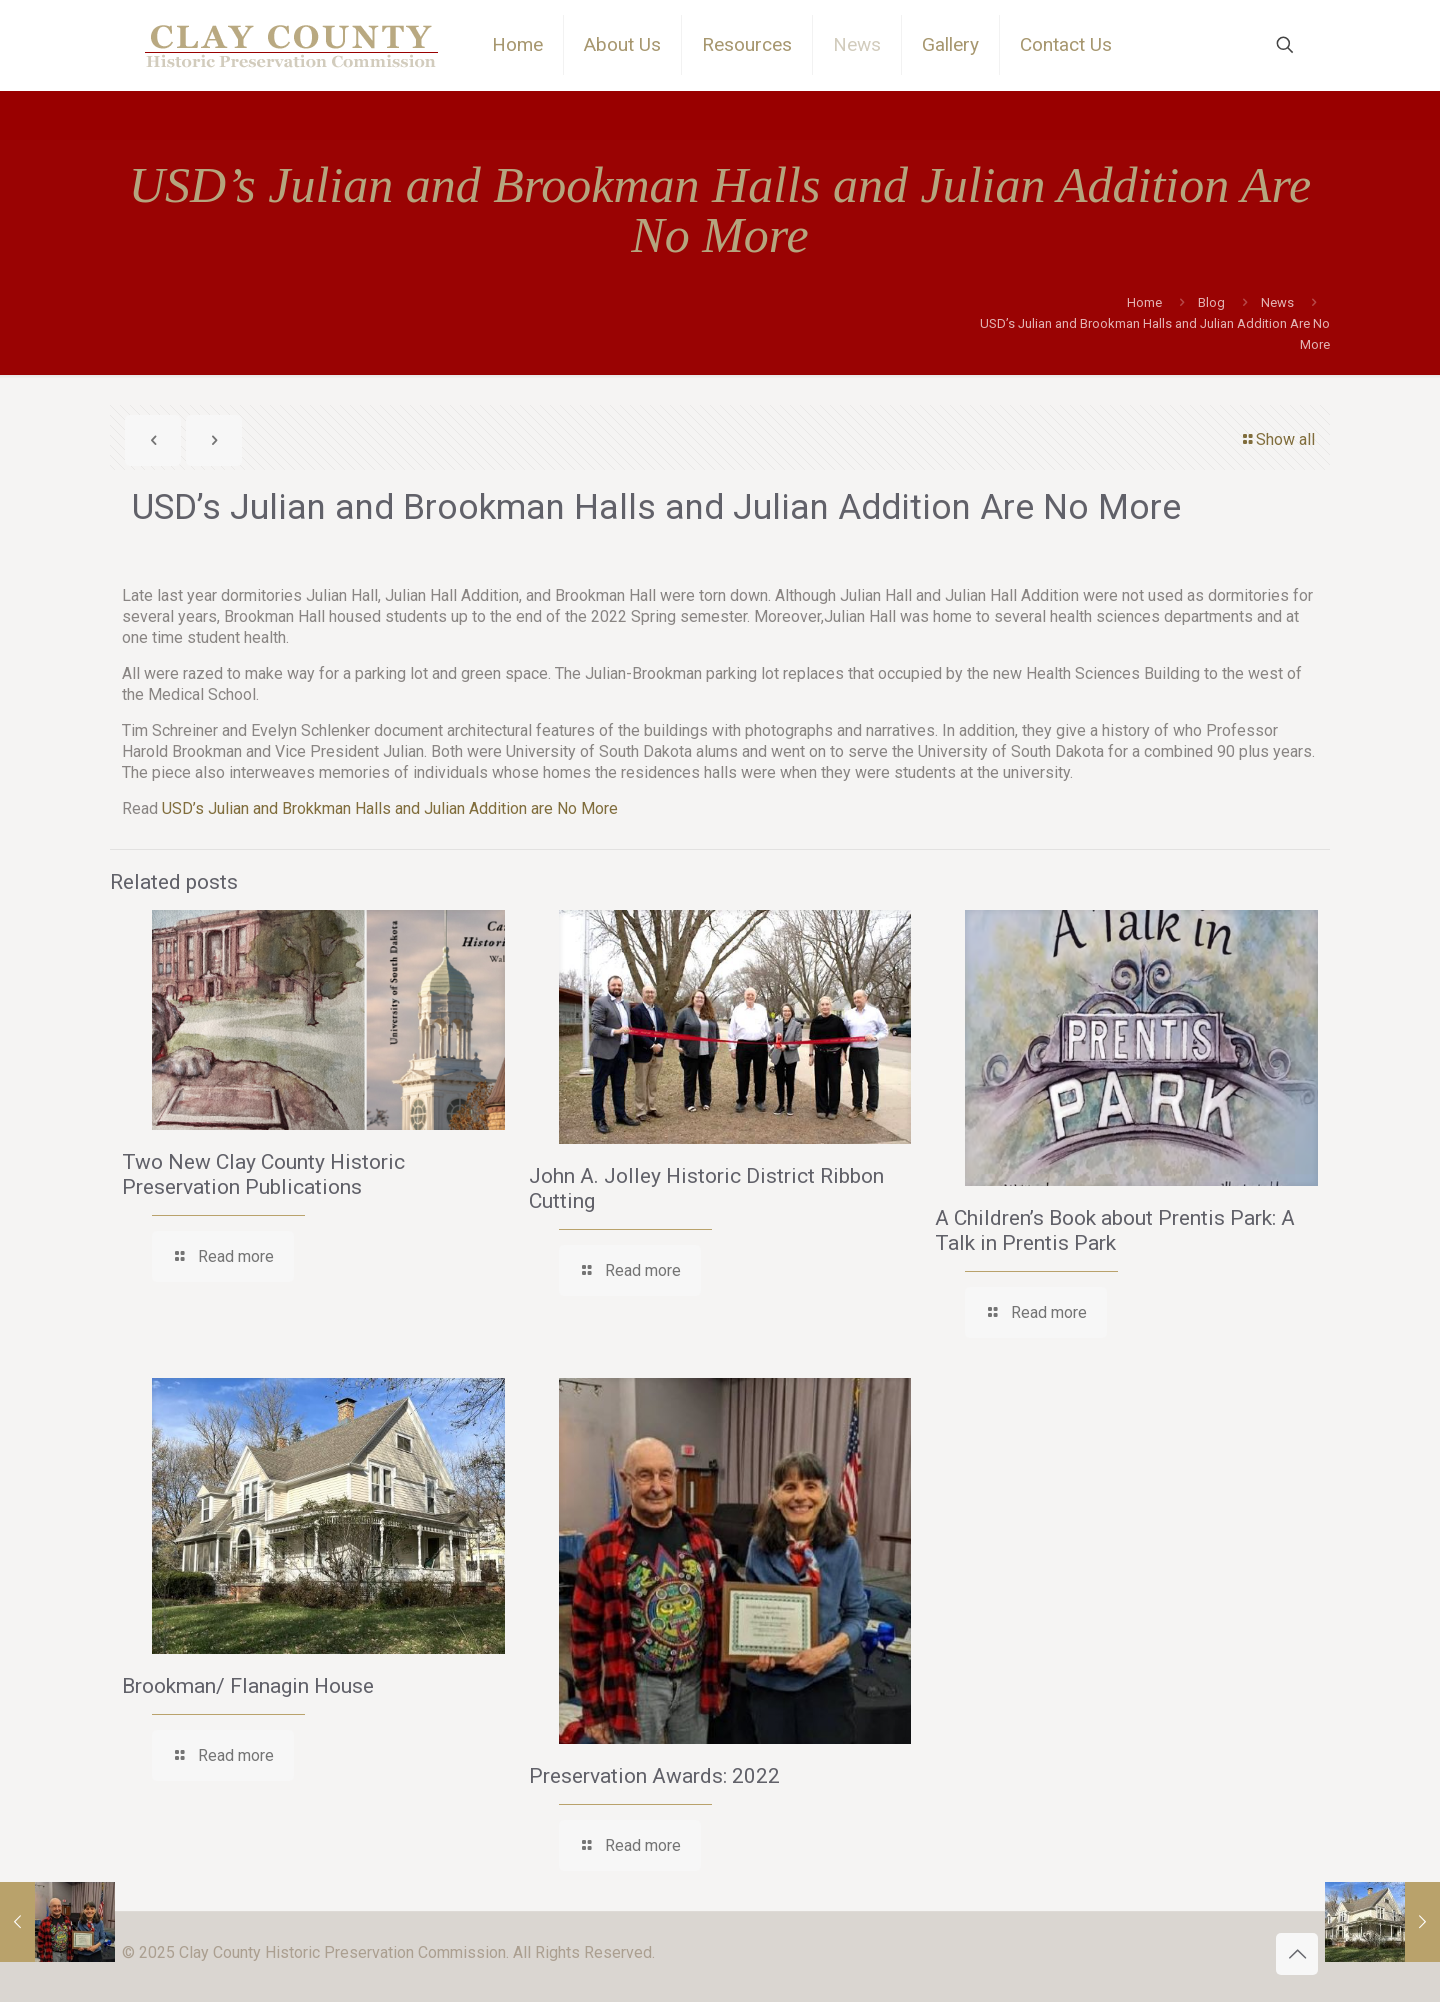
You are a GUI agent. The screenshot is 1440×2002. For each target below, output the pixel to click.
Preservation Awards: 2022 (654, 1776)
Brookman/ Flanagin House (248, 1686)
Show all (1277, 439)
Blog (1211, 302)
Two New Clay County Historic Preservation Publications (263, 1174)
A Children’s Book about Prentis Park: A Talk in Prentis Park (1115, 1230)
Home (1144, 302)
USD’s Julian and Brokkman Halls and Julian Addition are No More (390, 808)
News (1277, 302)
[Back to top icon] (1297, 1954)
